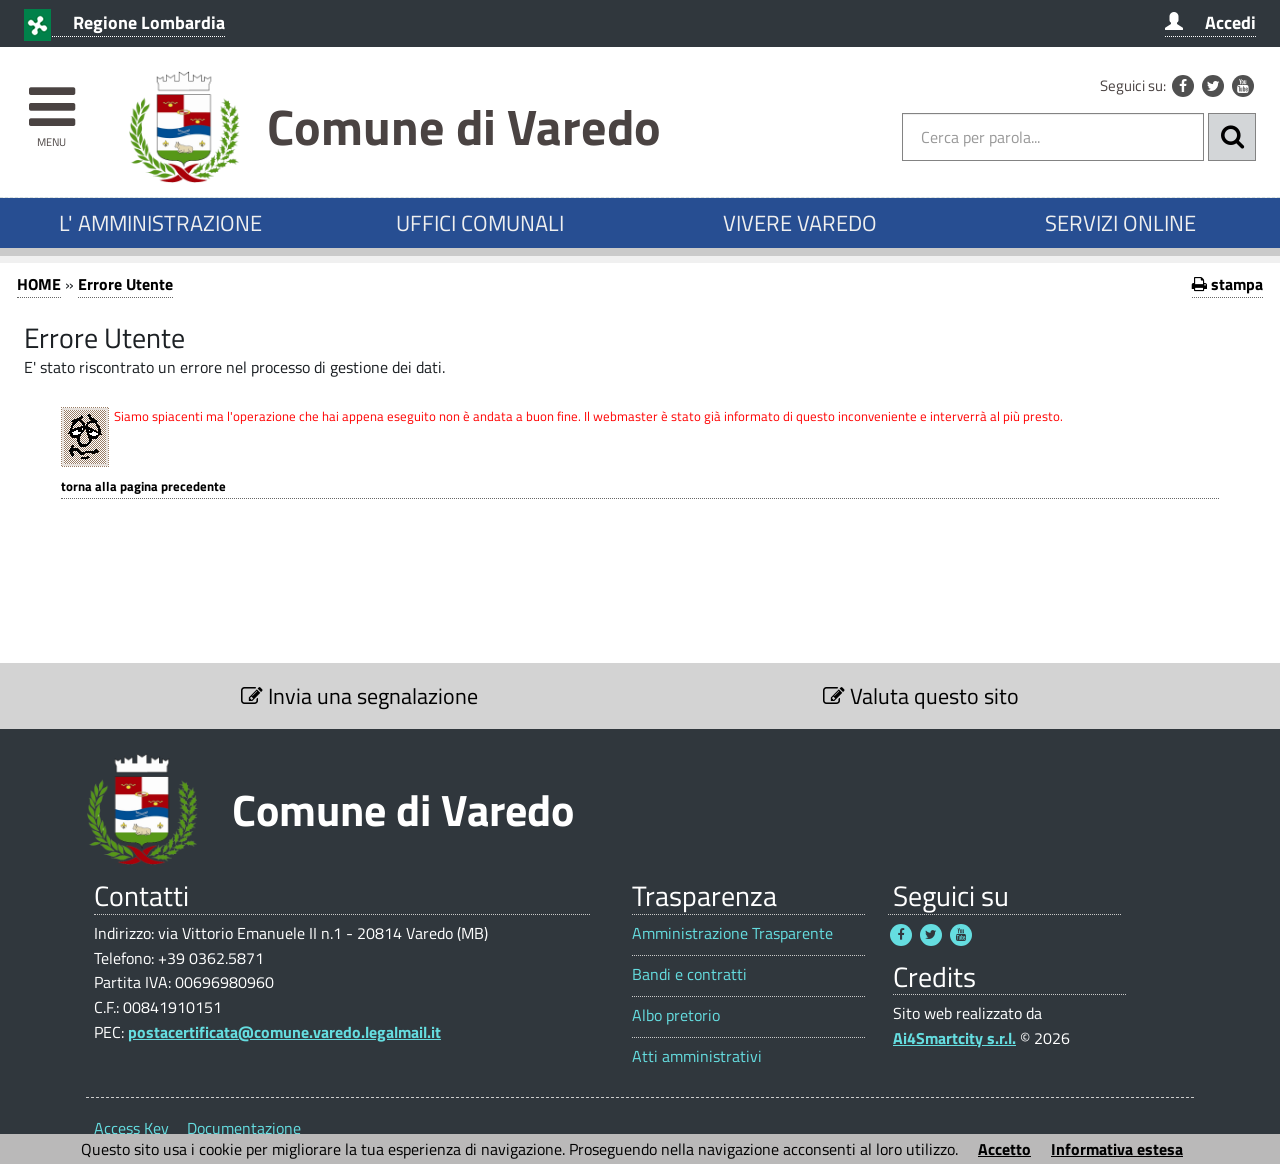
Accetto (1004, 1149)
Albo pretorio (676, 1015)
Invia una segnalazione (359, 696)
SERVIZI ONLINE (1120, 223)
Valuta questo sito (921, 696)
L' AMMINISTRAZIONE (160, 223)
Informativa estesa (1117, 1149)
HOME (39, 284)
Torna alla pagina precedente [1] (143, 486)
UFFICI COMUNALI (480, 223)
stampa (1227, 284)
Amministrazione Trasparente (732, 933)
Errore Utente (125, 284)
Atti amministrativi (697, 1056)
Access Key (131, 1128)
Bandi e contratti (689, 974)
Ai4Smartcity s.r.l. (954, 1038)
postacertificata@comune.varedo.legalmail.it (284, 1032)
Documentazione (244, 1128)
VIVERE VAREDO (800, 223)
